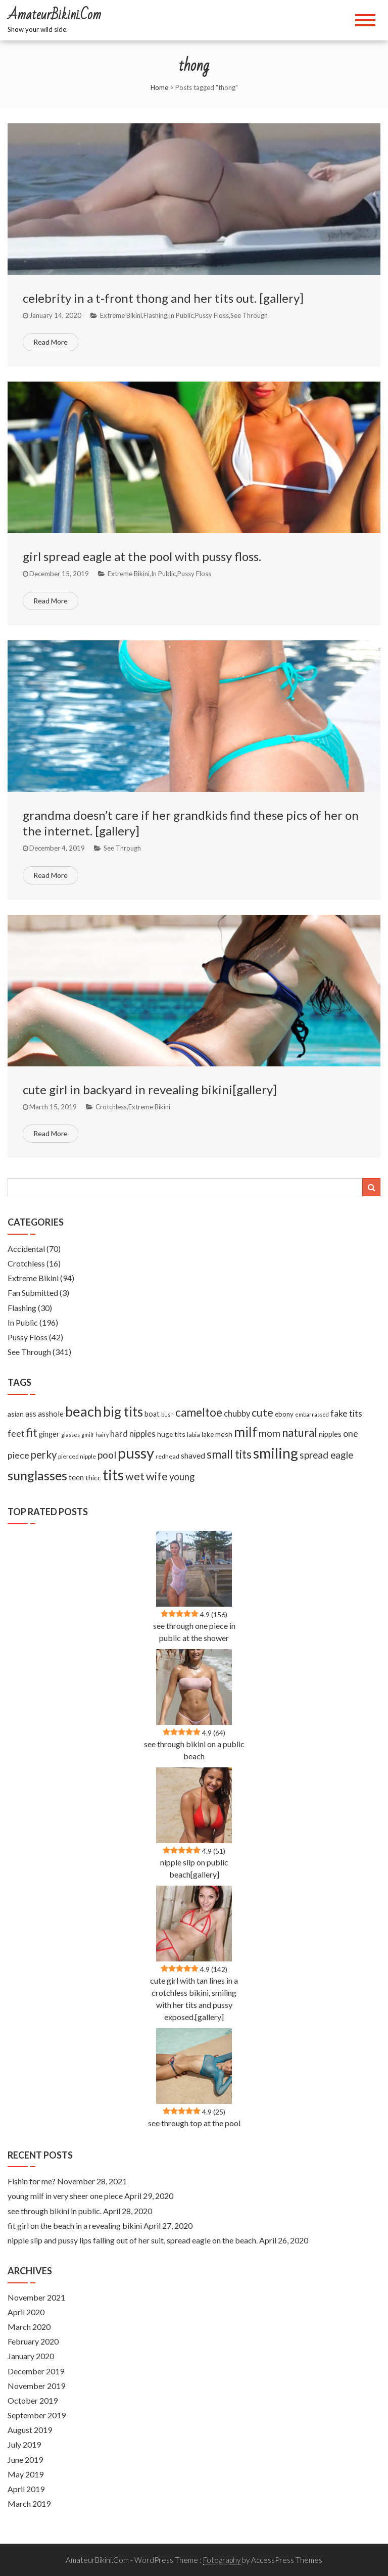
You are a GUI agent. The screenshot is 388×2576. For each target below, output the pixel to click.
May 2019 (25, 2474)
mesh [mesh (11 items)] (223, 1434)
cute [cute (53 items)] (262, 1412)
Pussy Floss (212, 315)
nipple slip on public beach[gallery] (194, 1868)
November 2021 (36, 2297)
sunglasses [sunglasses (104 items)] (37, 1475)
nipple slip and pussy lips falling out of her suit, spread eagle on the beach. (133, 2240)
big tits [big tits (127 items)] (123, 1411)
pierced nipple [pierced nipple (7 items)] (77, 1456)
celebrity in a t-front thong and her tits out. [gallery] (163, 298)
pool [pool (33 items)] (107, 1455)
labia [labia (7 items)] (193, 1434)
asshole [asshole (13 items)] (51, 1413)
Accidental (26, 1248)
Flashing (155, 315)
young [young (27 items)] (182, 1476)
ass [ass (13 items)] (30, 1413)
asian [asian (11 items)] (16, 1414)
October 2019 (33, 2400)
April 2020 (26, 2312)
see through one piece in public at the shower (194, 1632)
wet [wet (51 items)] (134, 1476)
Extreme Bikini (121, 315)
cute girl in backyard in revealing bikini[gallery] (150, 1089)
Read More (50, 342)
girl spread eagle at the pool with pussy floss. (142, 556)
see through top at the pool (194, 2123)
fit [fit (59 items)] (31, 1432)
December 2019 (36, 2371)
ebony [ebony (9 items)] (284, 1414)
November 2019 (36, 2386)
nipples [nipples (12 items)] (330, 1434)
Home (159, 87)
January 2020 (31, 2356)
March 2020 (29, 2326)
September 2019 (37, 2415)
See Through (249, 315)
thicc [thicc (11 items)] (93, 1477)
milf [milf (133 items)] (245, 1432)
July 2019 (24, 2444)
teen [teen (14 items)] (76, 1477)
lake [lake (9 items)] (208, 1434)
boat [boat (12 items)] (152, 1414)
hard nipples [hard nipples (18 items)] (133, 1434)
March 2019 (29, 2503)
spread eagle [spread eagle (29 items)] (326, 1455)
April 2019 (26, 2489)
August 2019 (30, 2429)
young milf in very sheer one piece (65, 2195)
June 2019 (25, 2459)
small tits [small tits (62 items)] (229, 1454)
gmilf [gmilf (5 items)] (87, 1434)
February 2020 (33, 2341)
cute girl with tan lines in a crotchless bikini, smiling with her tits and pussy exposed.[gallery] (194, 1999)
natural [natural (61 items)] (299, 1432)
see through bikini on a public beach (194, 1750)
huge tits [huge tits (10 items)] (171, 1434)
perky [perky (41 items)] (44, 1454)
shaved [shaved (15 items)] (193, 1455)
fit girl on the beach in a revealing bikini (75, 2225)
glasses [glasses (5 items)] (70, 1434)
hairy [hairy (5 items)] (102, 1434)
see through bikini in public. (55, 2211)
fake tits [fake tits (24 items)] (346, 1413)
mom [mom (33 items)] (269, 1433)
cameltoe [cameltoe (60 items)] (198, 1412)
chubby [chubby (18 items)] (237, 1414)
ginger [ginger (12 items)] (49, 1434)
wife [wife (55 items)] (157, 1476)
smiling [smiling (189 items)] (275, 1453)
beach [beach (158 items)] (83, 1411)
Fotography (221, 2559)
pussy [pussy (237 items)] (136, 1453)
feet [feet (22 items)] (16, 1433)
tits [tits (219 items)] (113, 1474)
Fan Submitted (33, 1292)
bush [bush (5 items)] (167, 1414)
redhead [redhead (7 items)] (167, 1456)
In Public (181, 315)
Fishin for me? (32, 2181)
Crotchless (111, 1107)
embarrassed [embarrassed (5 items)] (312, 1414)
